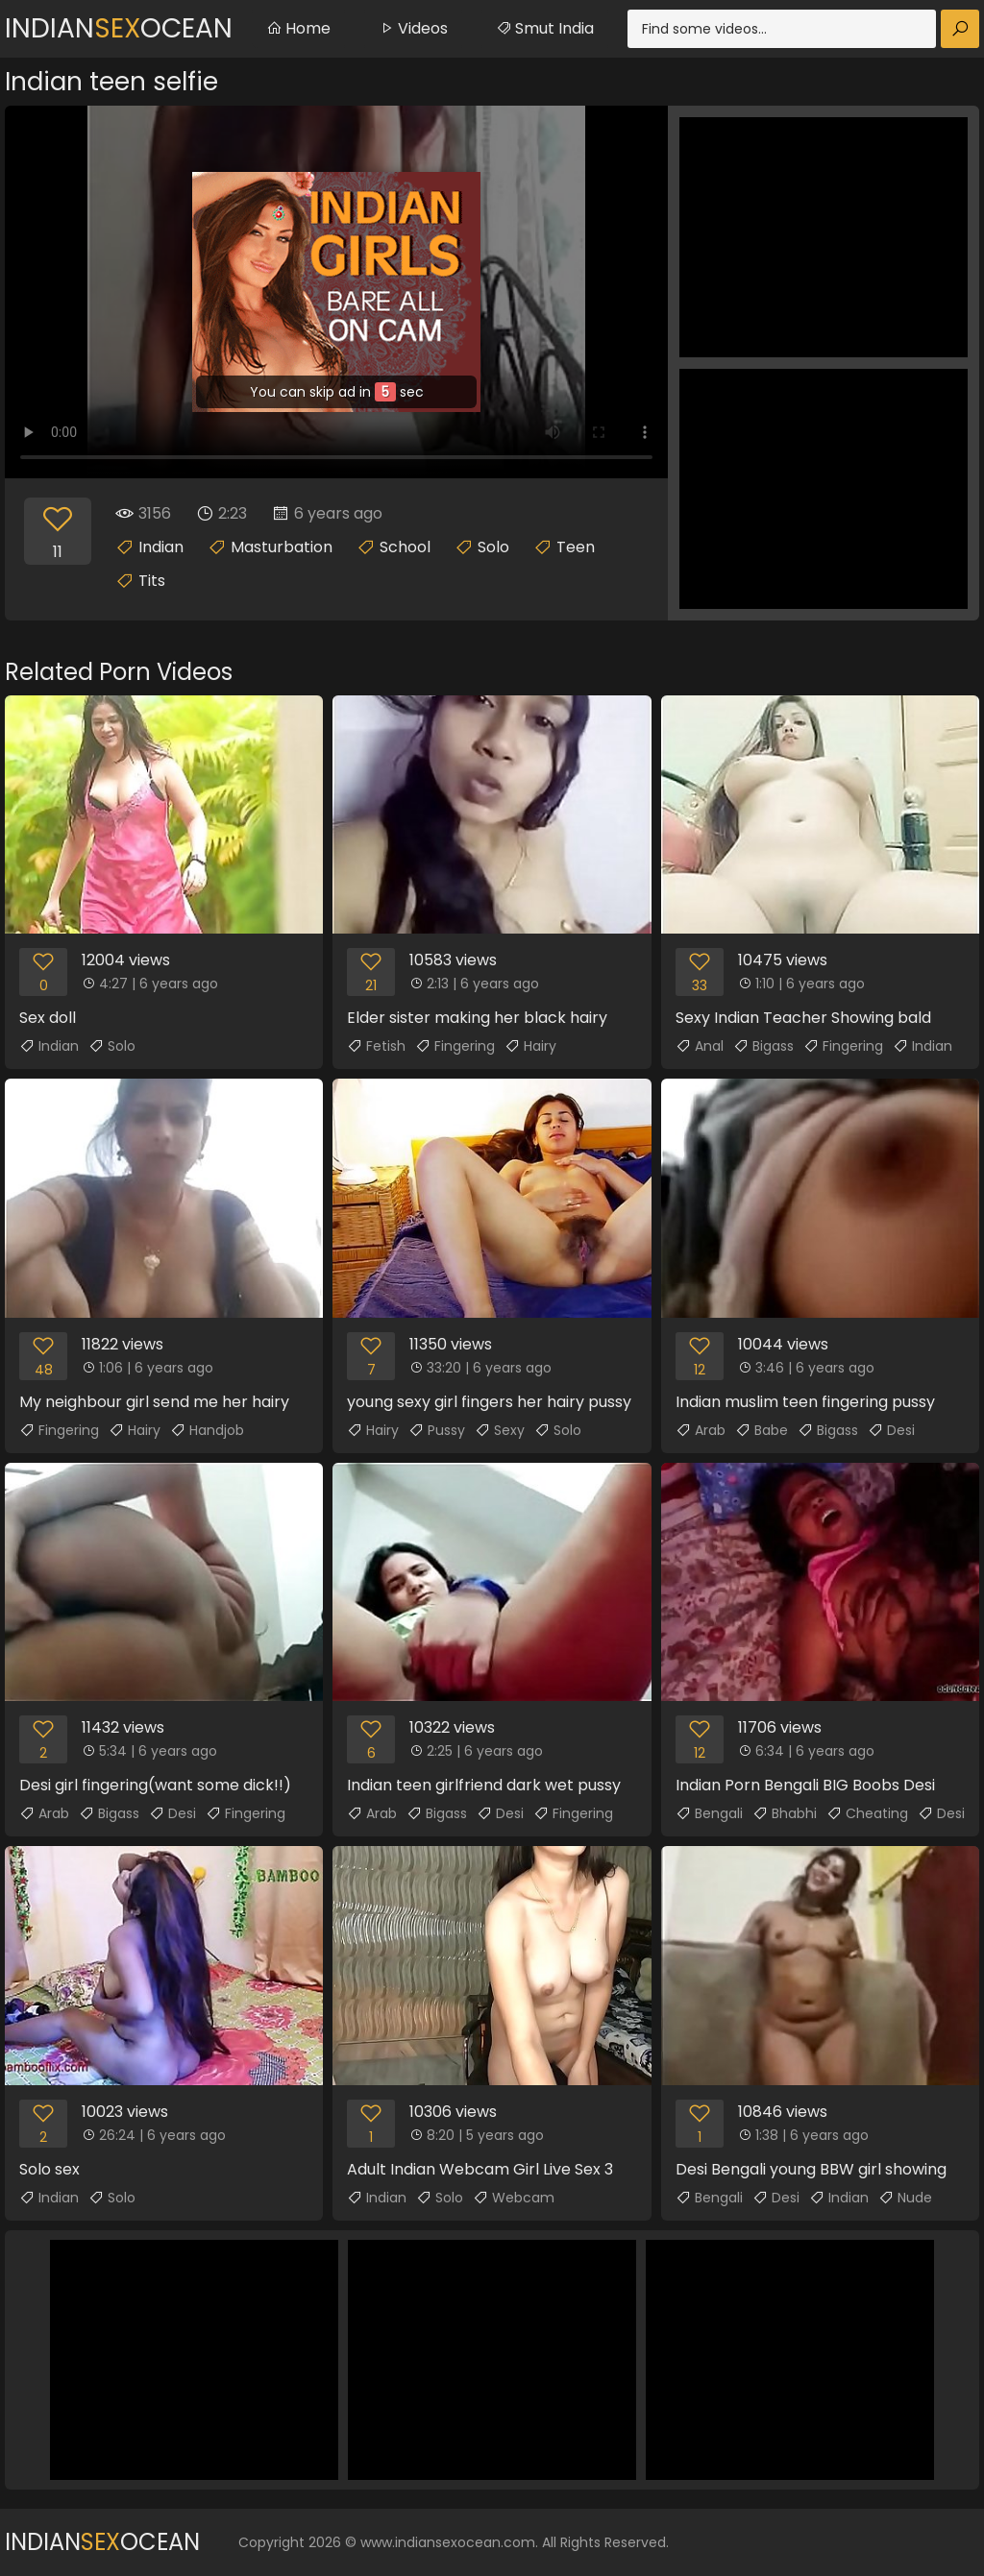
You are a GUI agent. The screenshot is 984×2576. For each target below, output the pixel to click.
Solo (493, 547)
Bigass (763, 1046)
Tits (151, 581)
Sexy (500, 1430)
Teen (575, 547)
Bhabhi (784, 1813)
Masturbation (281, 547)
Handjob (207, 1430)
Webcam (513, 2197)
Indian (161, 547)
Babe (761, 1430)
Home (298, 28)
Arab (701, 1430)
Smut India (545, 28)
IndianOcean (119, 28)
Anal (700, 1046)
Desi (891, 1430)
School (405, 547)
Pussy (436, 1430)
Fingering (455, 1046)
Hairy (530, 1046)
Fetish (376, 1046)
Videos (413, 28)
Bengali (709, 1813)
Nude (905, 2197)
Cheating (867, 1813)
